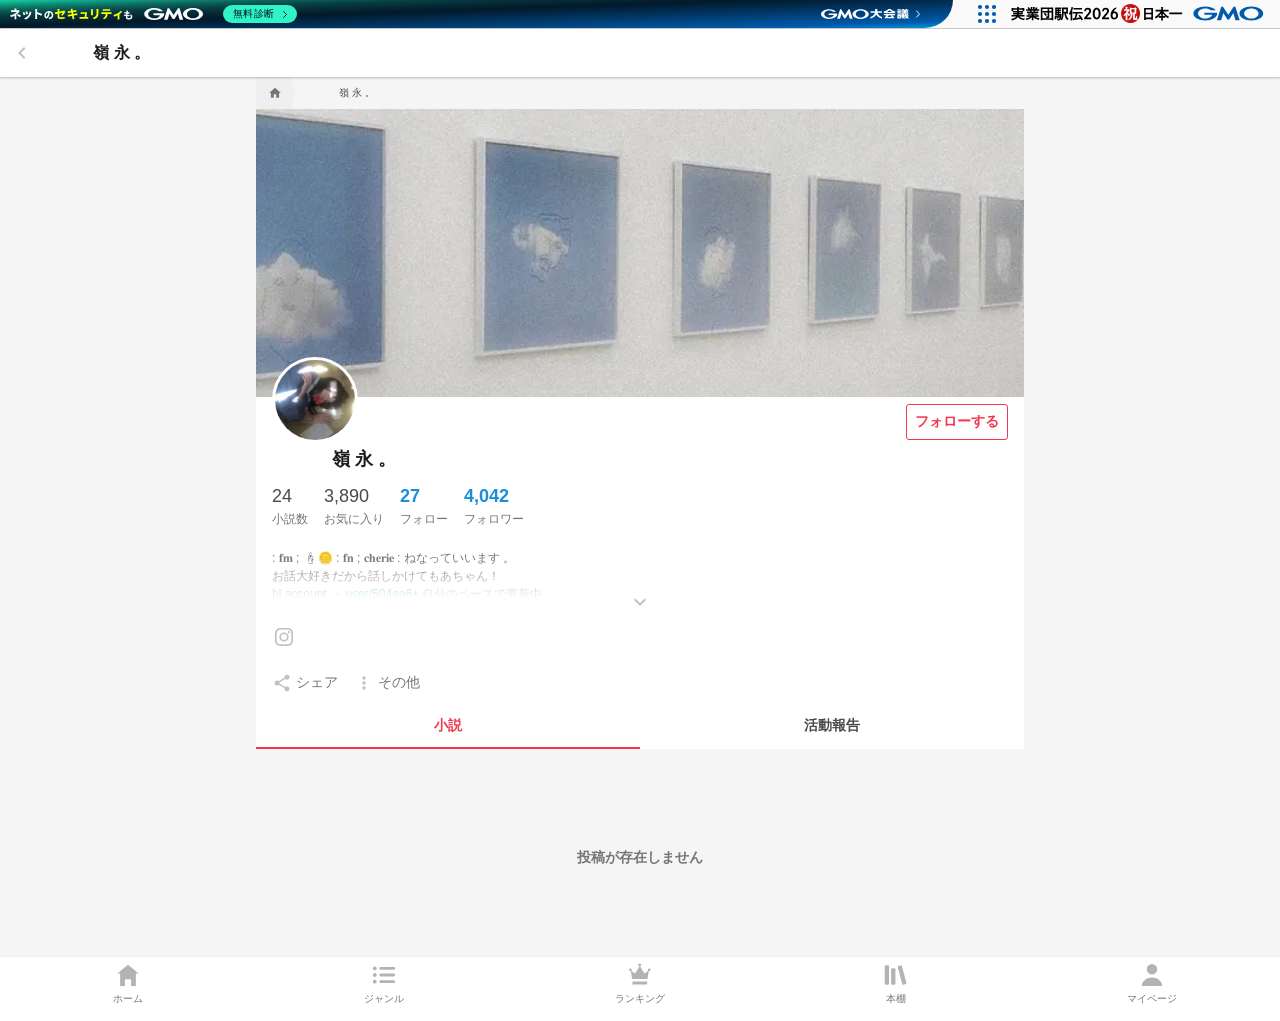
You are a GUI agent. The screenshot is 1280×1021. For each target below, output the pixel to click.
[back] (22, 53)
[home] (273, 93)
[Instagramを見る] (284, 637)
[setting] (305, 683)
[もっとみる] (640, 587)
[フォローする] (957, 422)
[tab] (448, 725)
